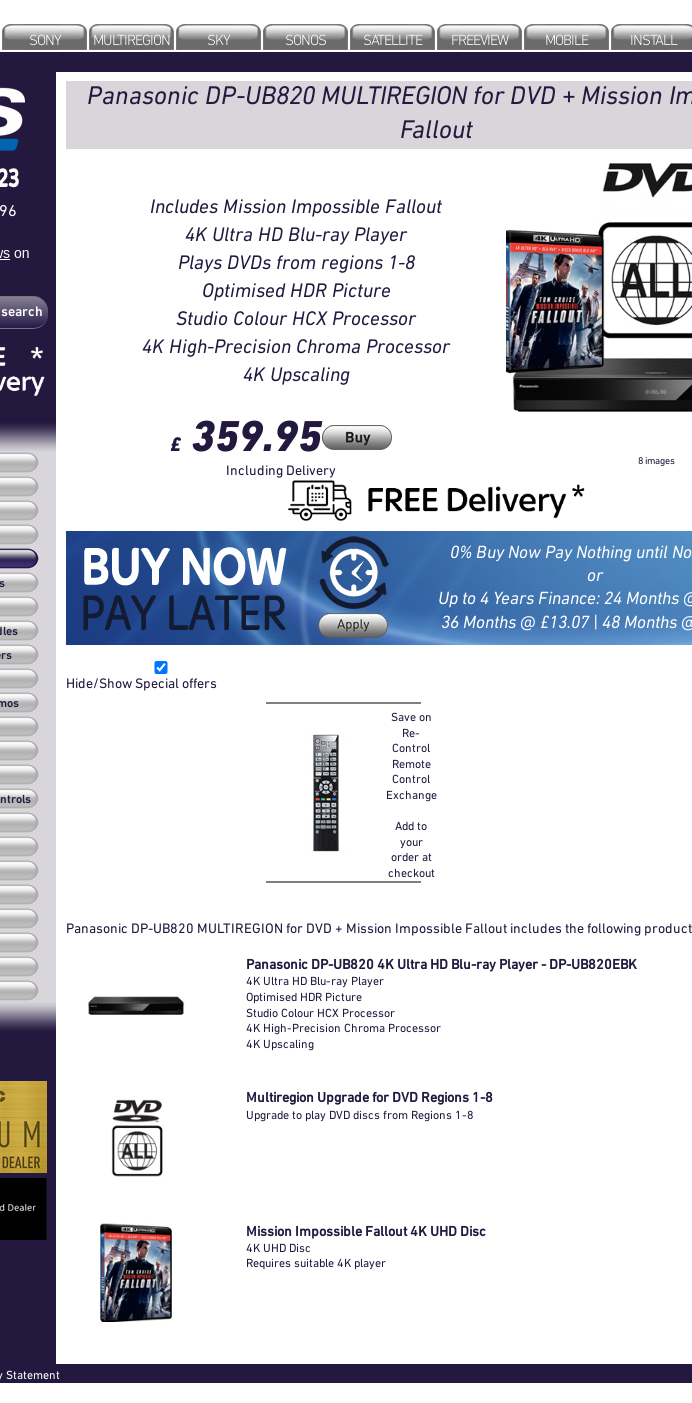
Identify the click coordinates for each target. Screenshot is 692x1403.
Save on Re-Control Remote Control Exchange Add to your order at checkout (411, 794)
